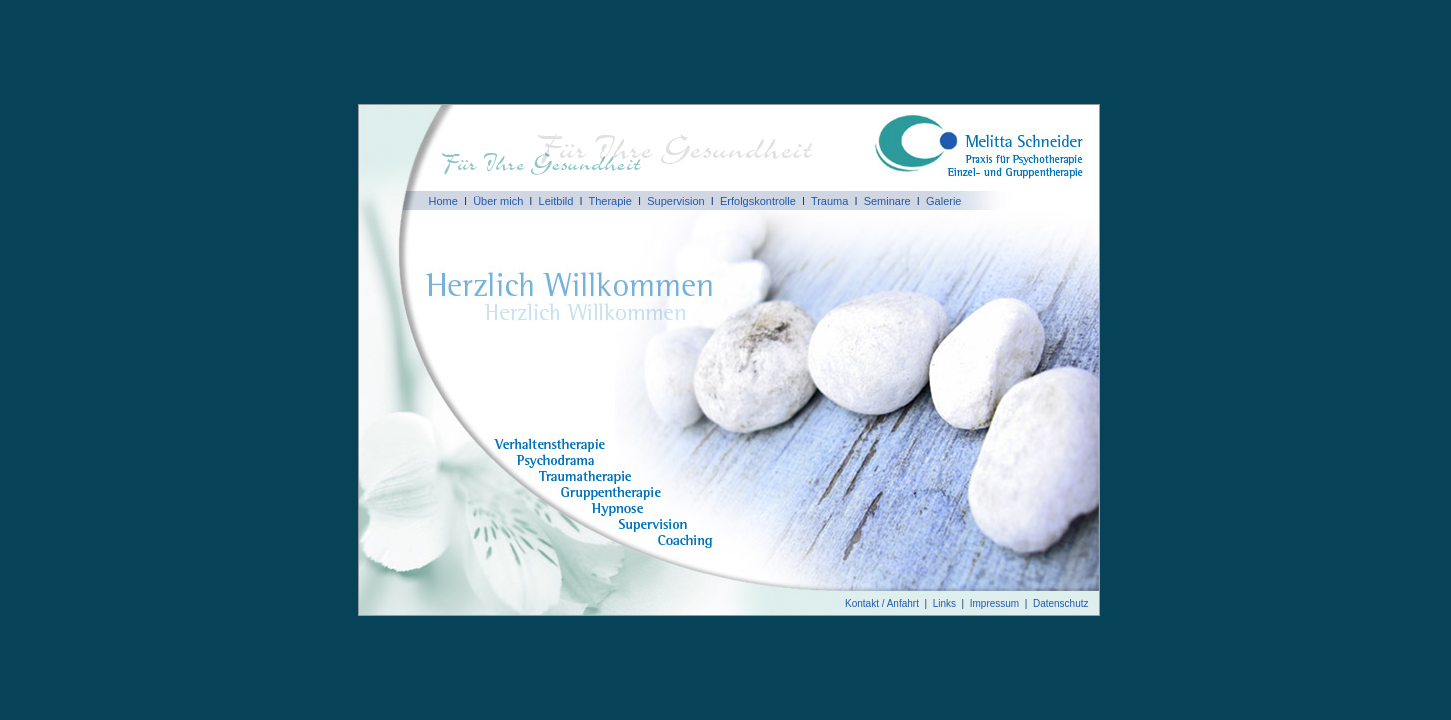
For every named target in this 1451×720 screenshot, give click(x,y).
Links (944, 603)
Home (443, 201)
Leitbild (556, 201)
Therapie (609, 201)
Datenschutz (1061, 603)
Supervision (675, 201)
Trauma (830, 201)
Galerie (943, 201)
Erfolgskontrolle (758, 201)
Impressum (994, 603)
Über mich (498, 201)
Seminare (887, 201)
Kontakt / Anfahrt (882, 603)
